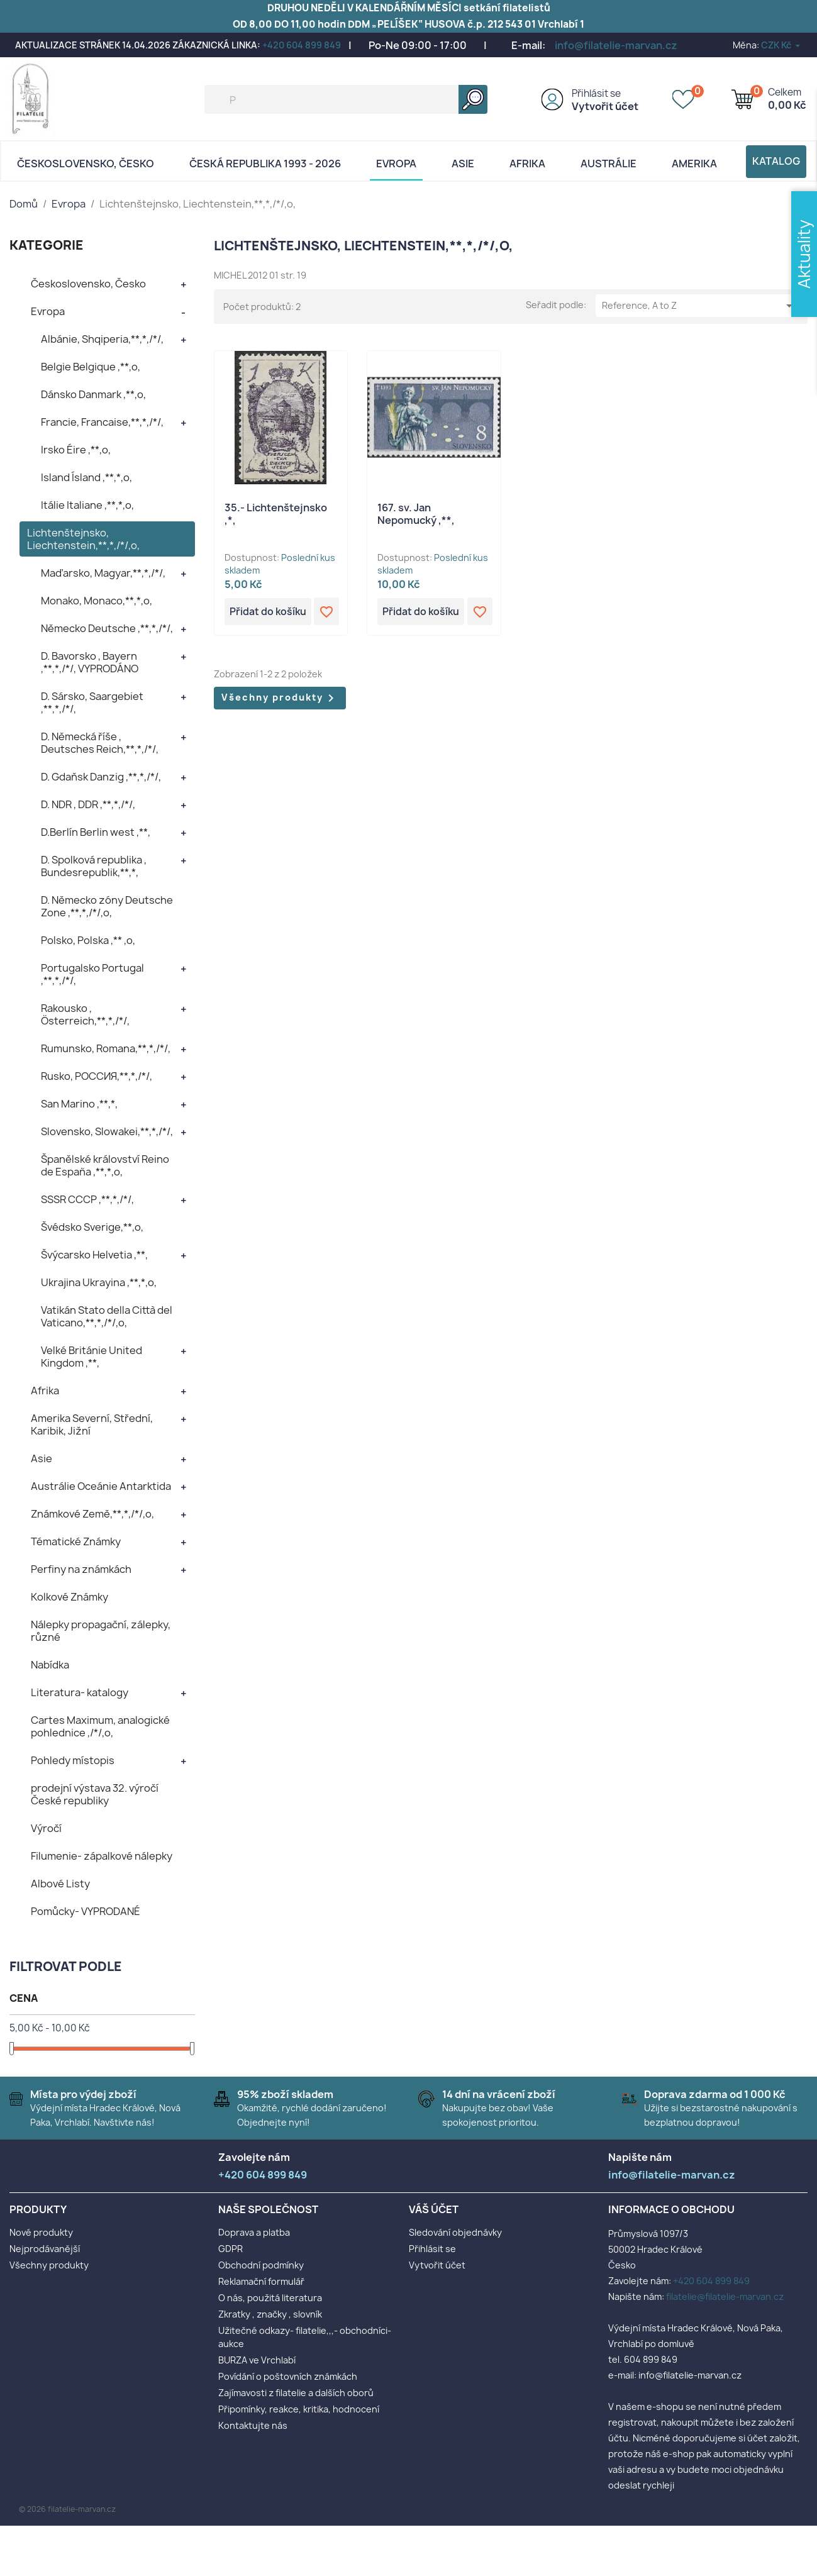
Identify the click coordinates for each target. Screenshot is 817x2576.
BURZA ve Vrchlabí (257, 2360)
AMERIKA (694, 163)
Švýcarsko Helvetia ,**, (94, 1255)
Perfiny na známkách (81, 1569)
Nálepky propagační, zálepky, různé (100, 1631)
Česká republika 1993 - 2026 (265, 163)
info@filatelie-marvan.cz (616, 45)
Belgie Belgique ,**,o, (90, 367)
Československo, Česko (85, 163)
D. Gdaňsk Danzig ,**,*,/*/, (101, 777)
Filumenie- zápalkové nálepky (101, 1856)
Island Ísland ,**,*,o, (86, 477)
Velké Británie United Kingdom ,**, (91, 1356)
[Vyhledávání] (345, 99)
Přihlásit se (596, 93)
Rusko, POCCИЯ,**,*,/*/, (96, 1076)
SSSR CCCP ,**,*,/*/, (87, 1199)
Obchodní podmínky (261, 2265)
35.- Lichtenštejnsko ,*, (276, 514)
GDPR (230, 2249)
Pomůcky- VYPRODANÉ (85, 1911)
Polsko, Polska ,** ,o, (88, 940)
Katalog (776, 161)
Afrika (527, 163)
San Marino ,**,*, (79, 1104)
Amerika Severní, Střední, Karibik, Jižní (92, 1424)
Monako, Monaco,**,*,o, (96, 601)
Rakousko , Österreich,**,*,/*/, (85, 1014)
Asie (463, 163)
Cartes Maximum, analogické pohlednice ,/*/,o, (100, 1726)
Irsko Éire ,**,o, (76, 450)
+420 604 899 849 (301, 45)
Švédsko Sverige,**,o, (92, 1227)
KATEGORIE (46, 244)
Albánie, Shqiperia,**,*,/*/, (102, 339)
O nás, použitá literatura (270, 2298)
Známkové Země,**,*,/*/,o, (92, 1514)
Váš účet (434, 2209)
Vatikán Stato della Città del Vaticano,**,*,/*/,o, (106, 1316)
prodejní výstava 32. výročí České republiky (94, 1794)
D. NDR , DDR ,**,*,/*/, (88, 804)
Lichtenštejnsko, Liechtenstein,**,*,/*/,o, (83, 539)
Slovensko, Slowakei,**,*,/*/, (107, 1131)
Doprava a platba (254, 2232)
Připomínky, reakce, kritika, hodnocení (298, 2409)
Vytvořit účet (605, 106)
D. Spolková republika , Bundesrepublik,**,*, (94, 866)
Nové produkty (41, 2232)
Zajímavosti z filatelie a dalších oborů (296, 2393)
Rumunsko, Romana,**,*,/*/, (105, 1048)
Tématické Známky (76, 1541)
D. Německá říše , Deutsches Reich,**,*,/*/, (99, 743)
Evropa (396, 163)
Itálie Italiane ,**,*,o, (87, 505)
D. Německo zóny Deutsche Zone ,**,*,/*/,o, (107, 906)
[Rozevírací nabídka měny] (781, 45)
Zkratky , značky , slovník (270, 2314)
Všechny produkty (279, 698)
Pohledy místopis (72, 1760)
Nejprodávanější (44, 2249)
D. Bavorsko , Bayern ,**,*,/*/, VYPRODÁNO (89, 662)
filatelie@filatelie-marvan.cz (725, 2296)
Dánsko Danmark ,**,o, (93, 394)
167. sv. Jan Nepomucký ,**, (416, 514)
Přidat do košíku (269, 612)
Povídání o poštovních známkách (287, 2376)
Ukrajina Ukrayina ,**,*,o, (99, 1282)
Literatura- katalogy (79, 1692)
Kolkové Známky (69, 1597)
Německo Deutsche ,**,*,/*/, (107, 628)
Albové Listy (60, 1883)
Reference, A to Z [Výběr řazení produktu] (699, 305)
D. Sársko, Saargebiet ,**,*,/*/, (92, 702)
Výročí (46, 1828)
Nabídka (50, 1665)
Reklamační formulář (261, 2281)
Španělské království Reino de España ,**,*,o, (105, 1165)
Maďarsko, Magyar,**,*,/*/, (103, 573)
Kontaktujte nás (252, 2425)
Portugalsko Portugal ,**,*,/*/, (92, 974)
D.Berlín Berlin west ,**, (95, 832)
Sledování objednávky (455, 2232)
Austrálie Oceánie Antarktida (101, 1486)
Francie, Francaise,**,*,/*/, (102, 422)
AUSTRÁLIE (608, 163)
